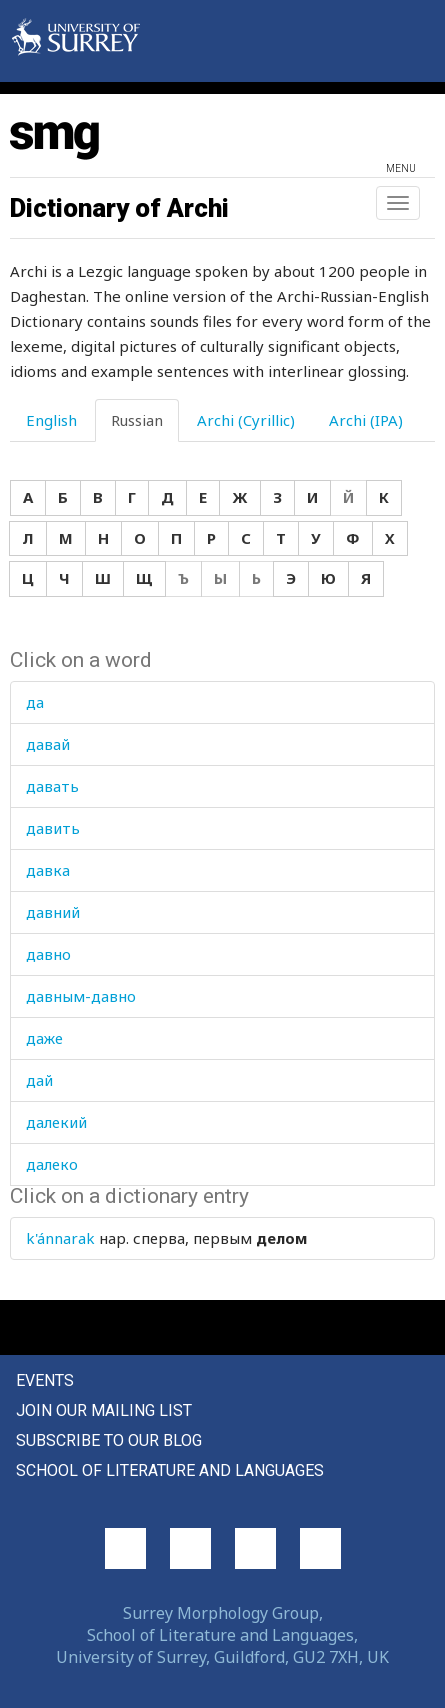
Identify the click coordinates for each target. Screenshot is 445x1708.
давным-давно (81, 996)
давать (52, 786)
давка (48, 870)
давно (48, 954)
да (35, 702)
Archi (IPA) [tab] (366, 420)
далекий (56, 1122)
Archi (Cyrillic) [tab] (246, 420)
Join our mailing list (104, 1410)
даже (44, 1038)
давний (53, 912)
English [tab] (51, 420)
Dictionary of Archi (119, 208)
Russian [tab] (137, 420)
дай (39, 1080)
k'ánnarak (60, 1238)
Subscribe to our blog (109, 1440)
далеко (52, 1164)
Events (45, 1380)
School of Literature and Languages (170, 1470)
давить (53, 828)
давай (48, 744)
